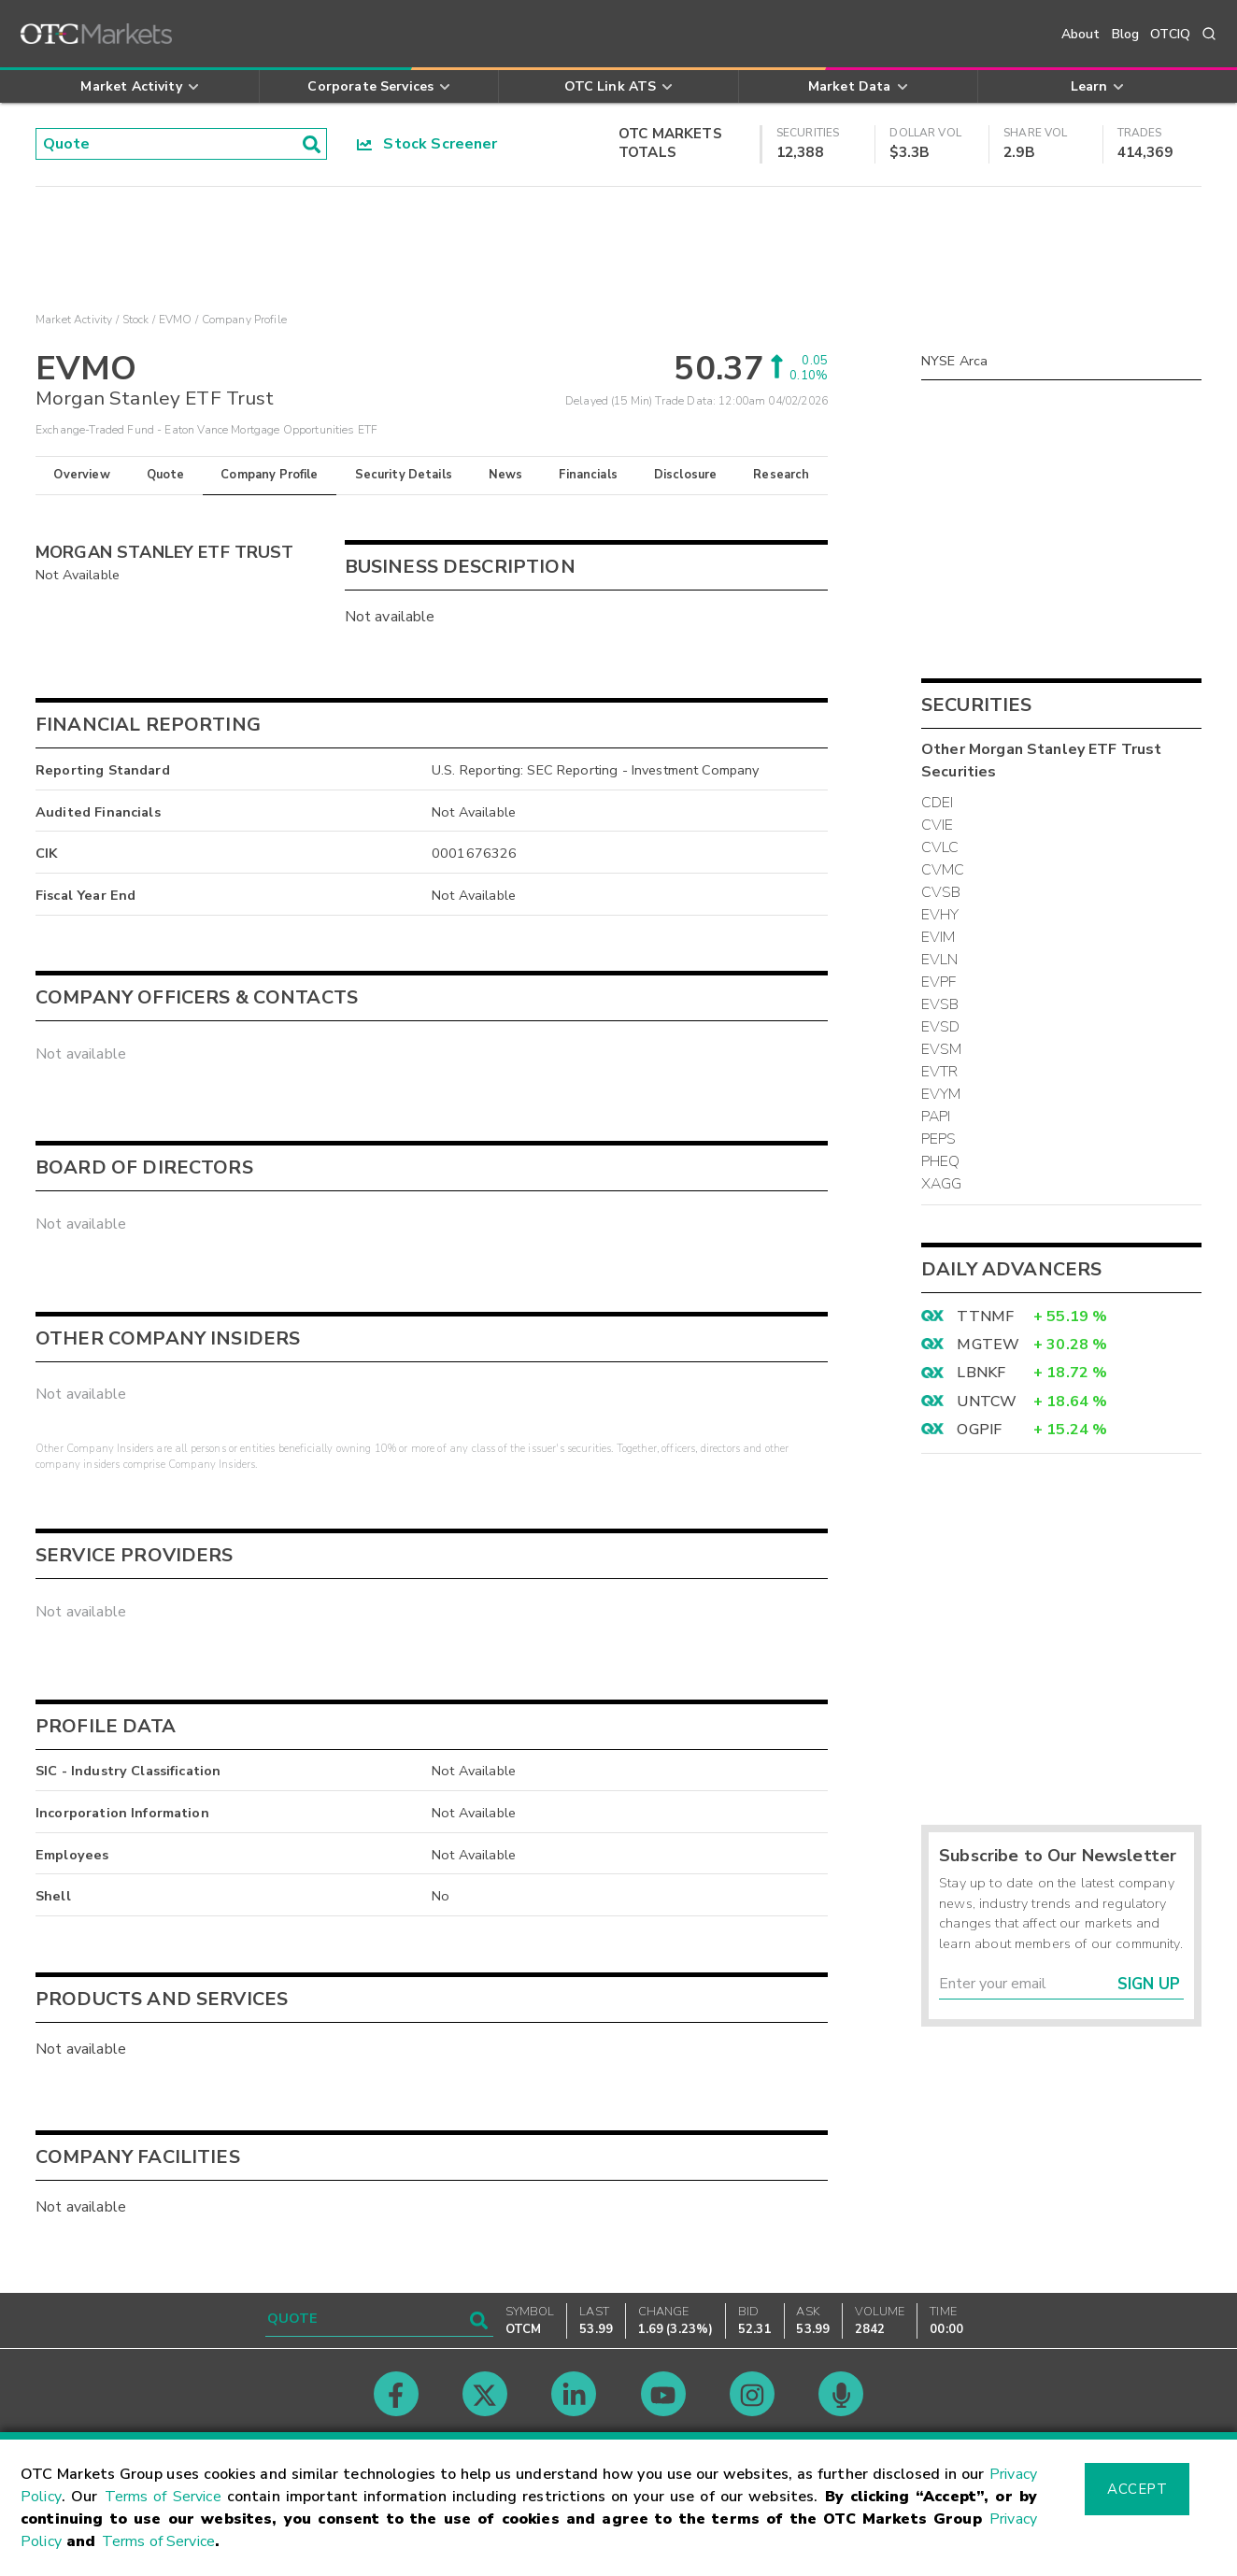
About (1081, 34)
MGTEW (988, 1344)
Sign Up (1148, 1984)
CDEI (937, 802)
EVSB (940, 1004)
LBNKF (981, 1372)
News (506, 474)
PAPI (936, 1116)
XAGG (941, 1184)
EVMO (175, 319)
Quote (166, 474)
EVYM (941, 1094)
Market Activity (74, 319)
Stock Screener (427, 144)
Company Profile (269, 474)
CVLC (940, 847)
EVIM (938, 937)
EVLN (940, 959)
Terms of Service (163, 2496)
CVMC (943, 870)
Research (781, 474)
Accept (1137, 2489)
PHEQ (940, 1161)
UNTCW (987, 1401)
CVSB (941, 892)
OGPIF (979, 1429)
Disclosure (686, 474)
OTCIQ (1170, 34)
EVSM (941, 1049)
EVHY (940, 914)
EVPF (939, 982)
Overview (81, 474)
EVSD (940, 1027)
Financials (588, 474)
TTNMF (985, 1316)
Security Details (403, 474)
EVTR (940, 1071)
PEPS (939, 1139)
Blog (1126, 34)
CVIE (937, 825)
